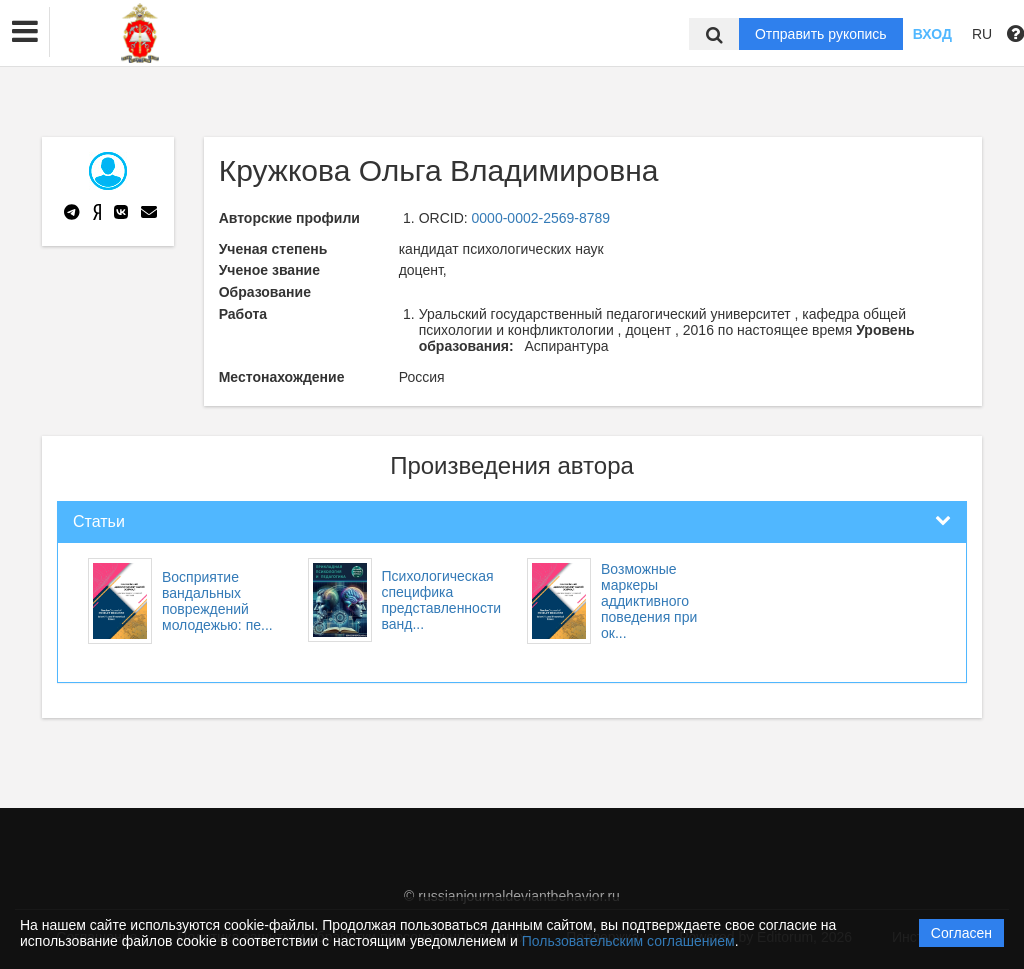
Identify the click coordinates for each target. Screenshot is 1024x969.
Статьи (99, 521)
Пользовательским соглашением (628, 941)
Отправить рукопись (821, 34)
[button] (25, 32)
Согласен (961, 933)
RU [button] (982, 34)
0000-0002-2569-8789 (541, 218)
